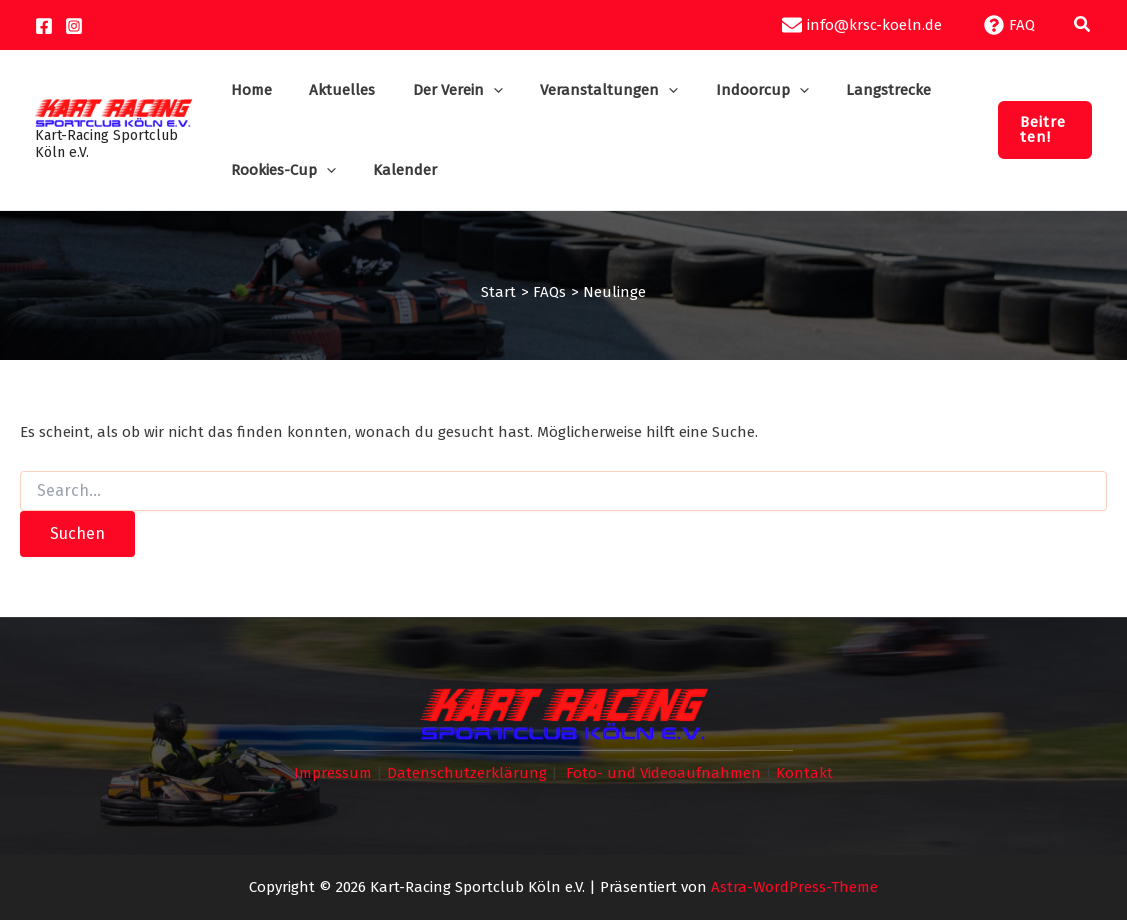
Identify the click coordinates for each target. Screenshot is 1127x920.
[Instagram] (74, 26)
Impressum (333, 773)
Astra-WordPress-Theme (794, 887)
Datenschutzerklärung (467, 773)
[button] (1083, 25)
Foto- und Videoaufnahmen (663, 773)
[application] (481, 90)
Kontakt (804, 773)
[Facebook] (44, 26)
